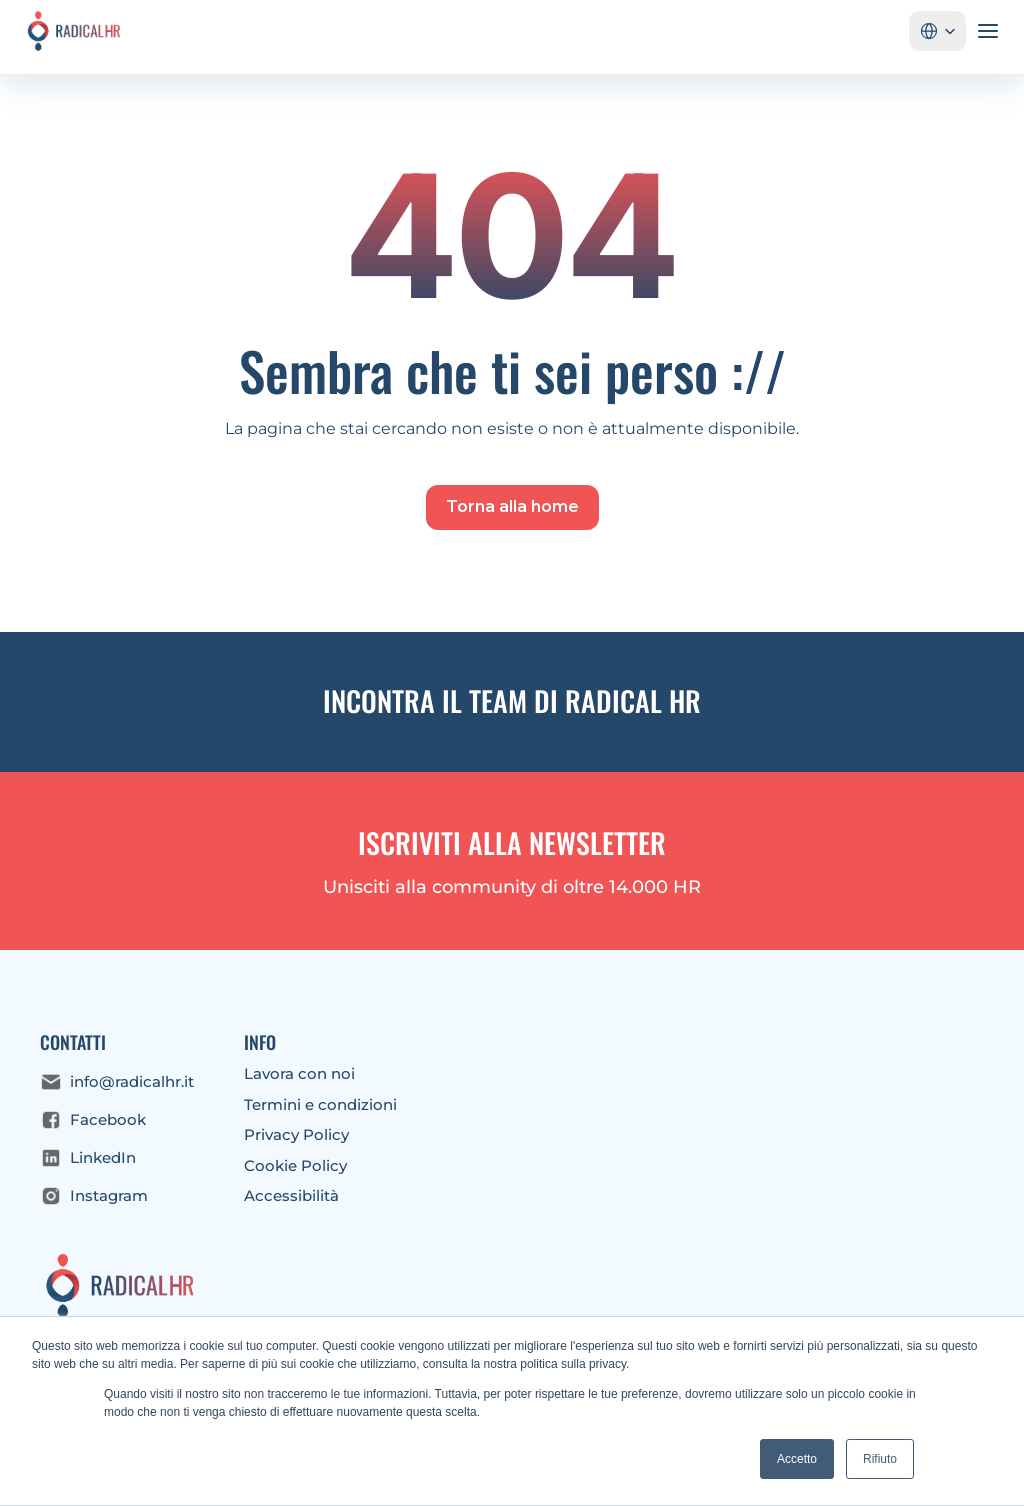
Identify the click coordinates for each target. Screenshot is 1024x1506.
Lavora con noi (299, 1073)
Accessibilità (291, 1195)
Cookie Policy (295, 1165)
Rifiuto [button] (880, 1459)
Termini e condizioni (320, 1104)
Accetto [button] (797, 1459)
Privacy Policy (296, 1134)
